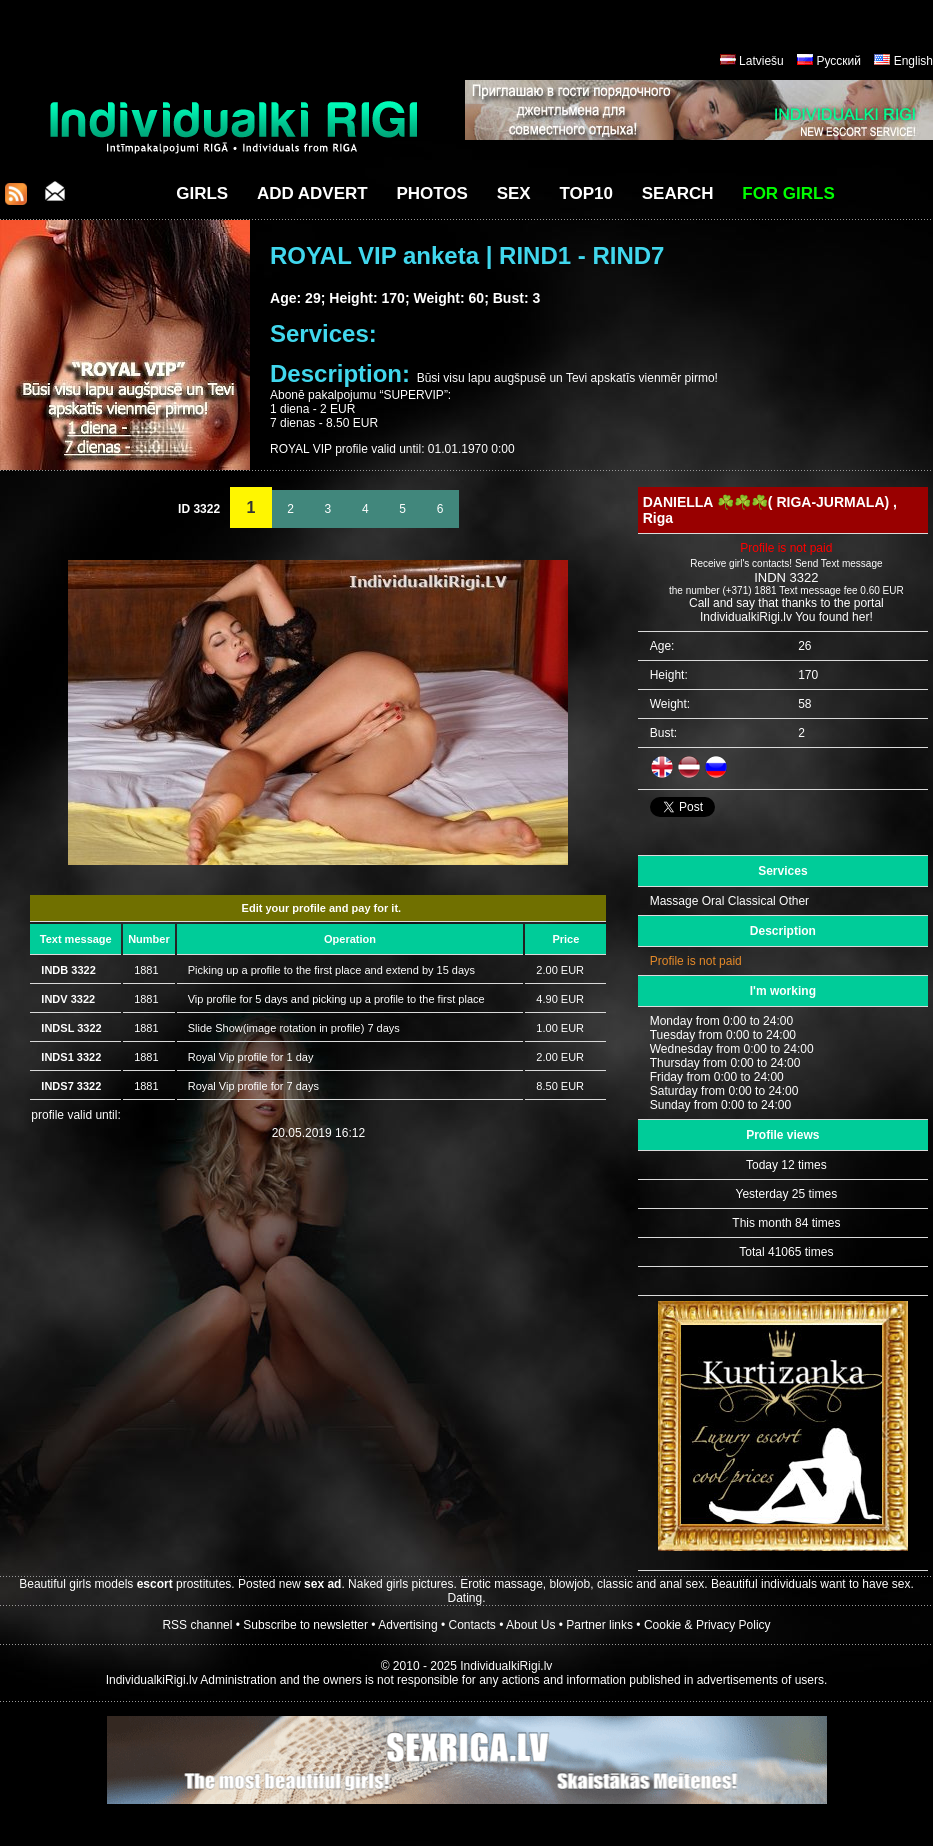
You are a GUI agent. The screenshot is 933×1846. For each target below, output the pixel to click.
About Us (530, 1625)
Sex (514, 193)
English (913, 61)
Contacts (472, 1625)
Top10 (586, 193)
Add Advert (312, 193)
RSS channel (197, 1625)
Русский (838, 61)
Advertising (407, 1625)
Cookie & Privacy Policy (707, 1625)
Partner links (599, 1625)
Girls (202, 193)
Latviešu (761, 61)
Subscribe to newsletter (305, 1625)
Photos (431, 193)
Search (678, 193)
